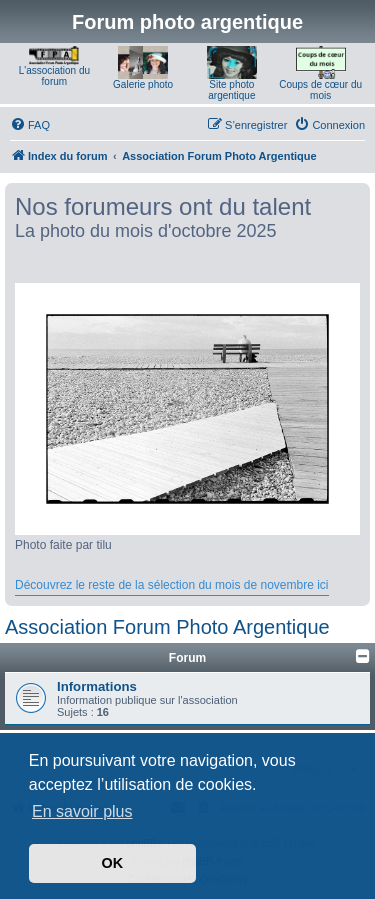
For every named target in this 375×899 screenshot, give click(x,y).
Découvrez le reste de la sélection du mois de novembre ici (172, 585)
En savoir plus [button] (82, 811)
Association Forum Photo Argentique (167, 627)
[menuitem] (30, 125)
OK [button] (113, 863)
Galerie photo (143, 84)
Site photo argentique (231, 90)
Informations (97, 686)
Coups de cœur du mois (320, 90)
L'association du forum (54, 76)
